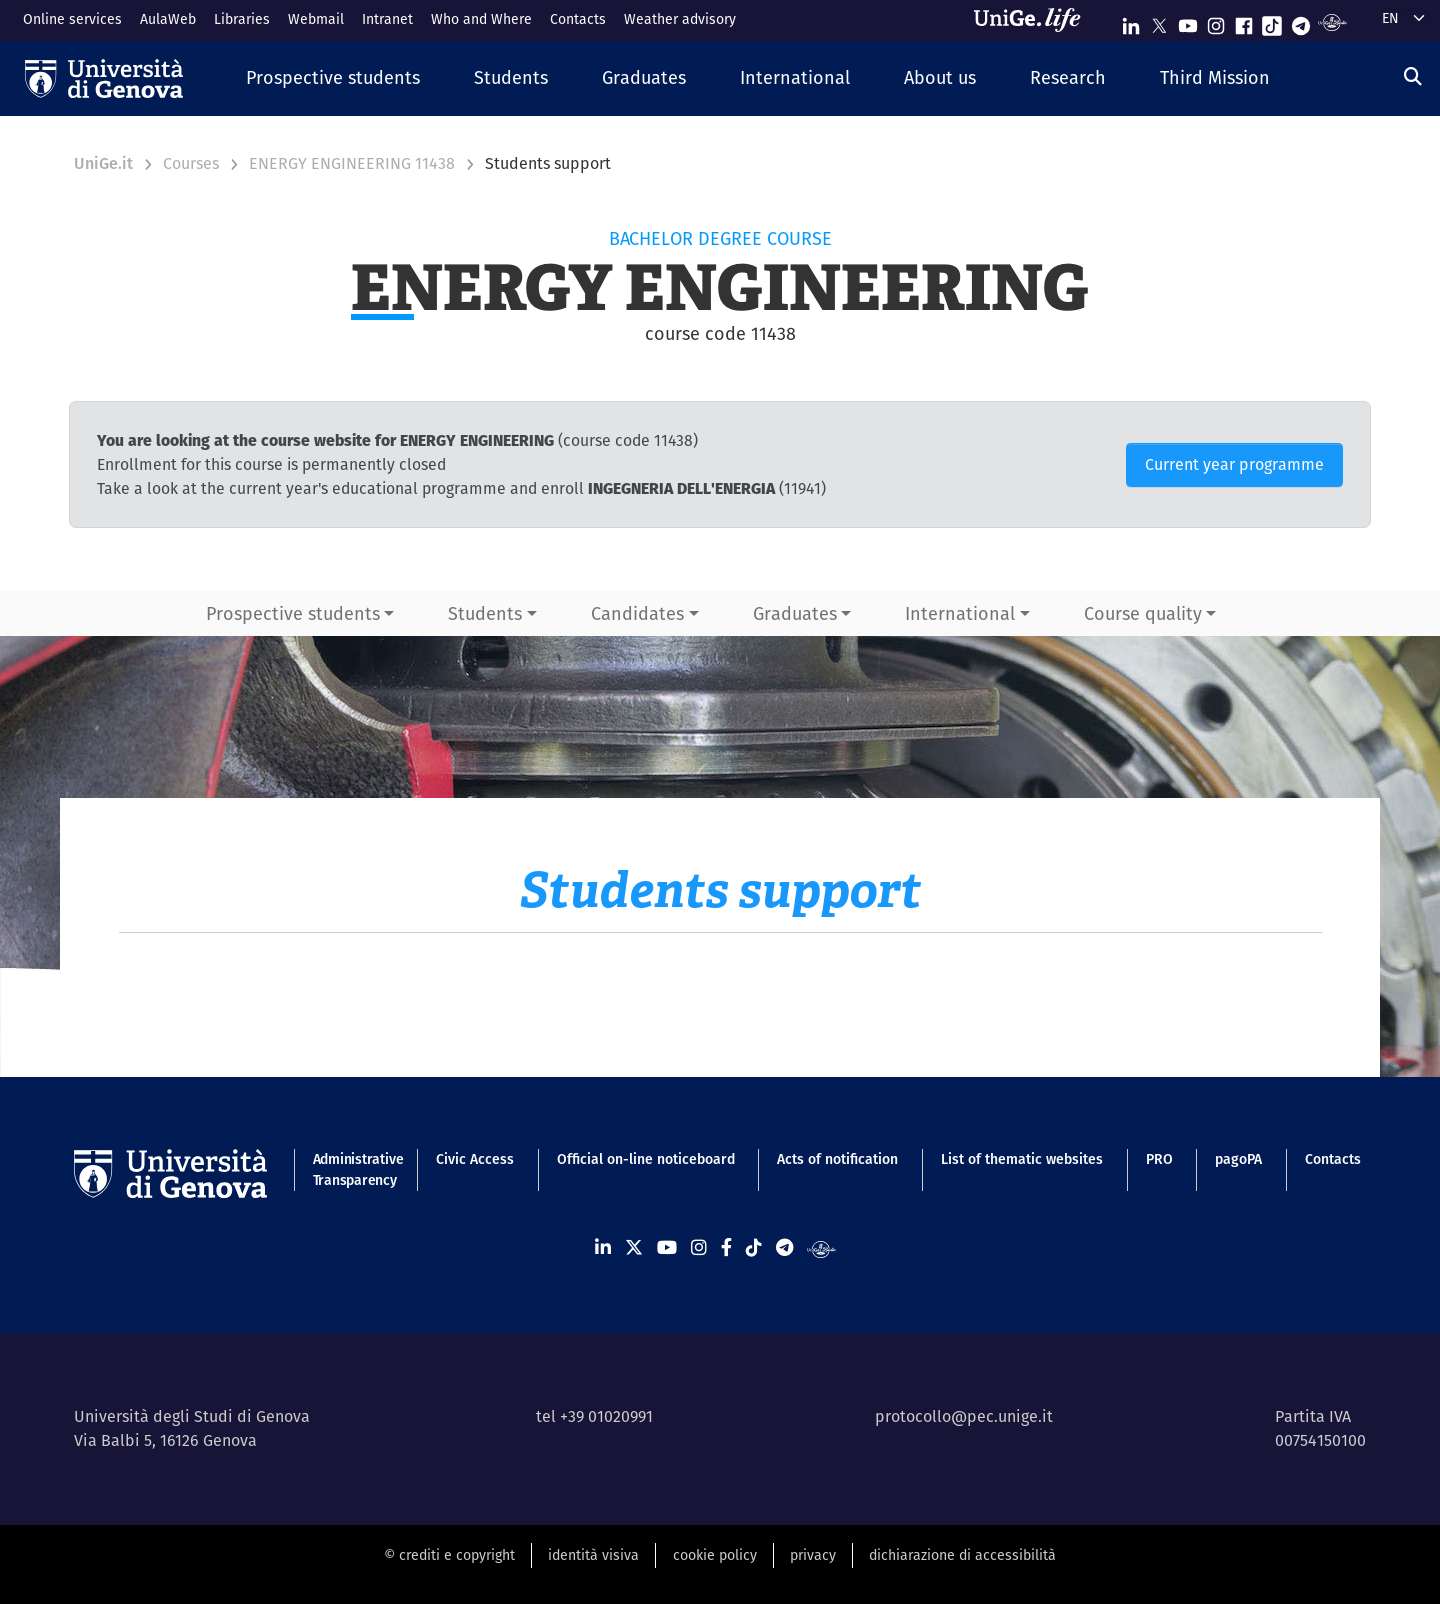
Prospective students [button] (293, 613)
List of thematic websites (1022, 1159)
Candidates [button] (637, 613)
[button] (333, 78)
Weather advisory (680, 19)
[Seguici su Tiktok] (1272, 21)
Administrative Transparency (353, 1169)
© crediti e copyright (449, 1555)
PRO (1159, 1159)
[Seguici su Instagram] (1216, 21)
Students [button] (485, 613)
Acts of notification (837, 1159)
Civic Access (475, 1159)
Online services (72, 19)
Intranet (387, 19)
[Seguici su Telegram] (1301, 21)
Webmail (316, 19)
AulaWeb (168, 19)
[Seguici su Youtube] (1188, 21)
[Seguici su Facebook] (1244, 21)
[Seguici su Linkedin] (1131, 21)
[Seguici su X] (1159, 21)
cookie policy (715, 1555)
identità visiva (593, 1555)
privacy (813, 1555)
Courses (191, 163)
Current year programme (1234, 464)
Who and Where (481, 19)
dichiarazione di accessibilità (962, 1555)
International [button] (960, 613)
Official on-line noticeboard (646, 1159)
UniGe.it (103, 163)
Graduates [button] (795, 613)
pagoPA (1238, 1159)
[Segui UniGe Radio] (1332, 21)
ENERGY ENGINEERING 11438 (352, 163)
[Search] (1413, 76)
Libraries (242, 19)
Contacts (578, 19)
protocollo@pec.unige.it (964, 1416)
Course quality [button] (1143, 613)
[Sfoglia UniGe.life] (1034, 20)
